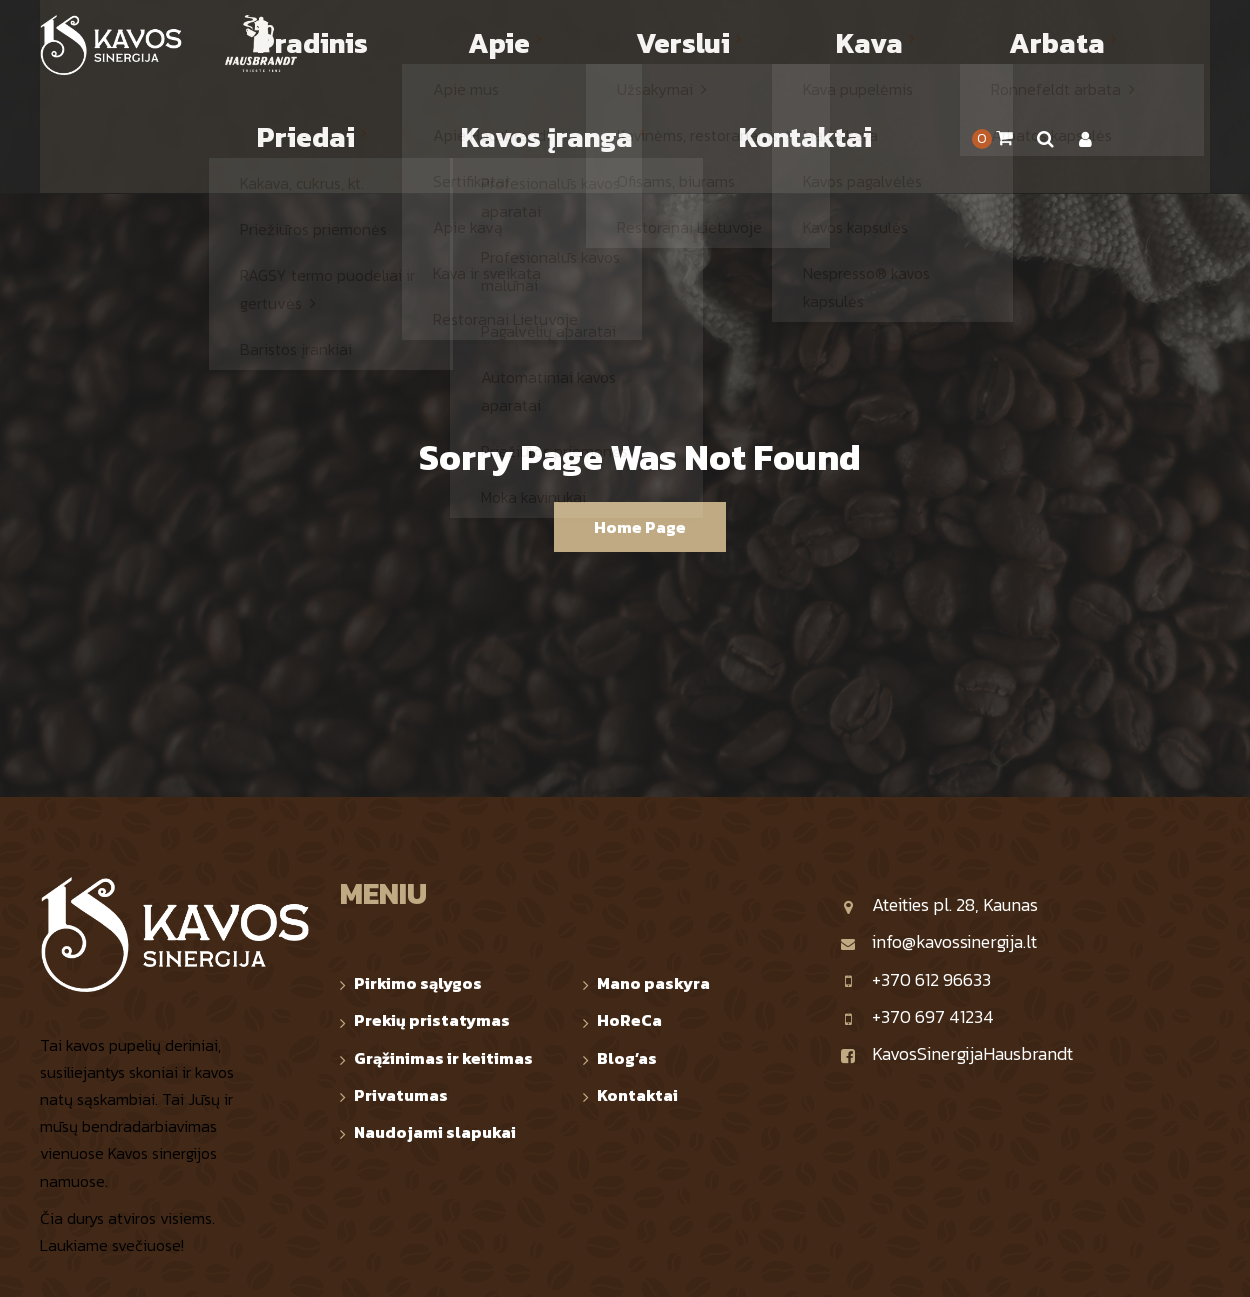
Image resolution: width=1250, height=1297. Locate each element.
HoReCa (629, 917)
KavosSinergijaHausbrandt (956, 950)
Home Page (640, 424)
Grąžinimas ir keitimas (443, 955)
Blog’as (627, 955)
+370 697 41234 (917, 913)
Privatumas (401, 992)
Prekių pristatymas (432, 917)
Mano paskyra (653, 880)
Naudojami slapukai (435, 1029)
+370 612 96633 (915, 876)
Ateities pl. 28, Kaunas (939, 801)
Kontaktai (637, 992)
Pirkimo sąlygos (418, 880)
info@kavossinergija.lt (938, 838)
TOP (1198, 1264)
